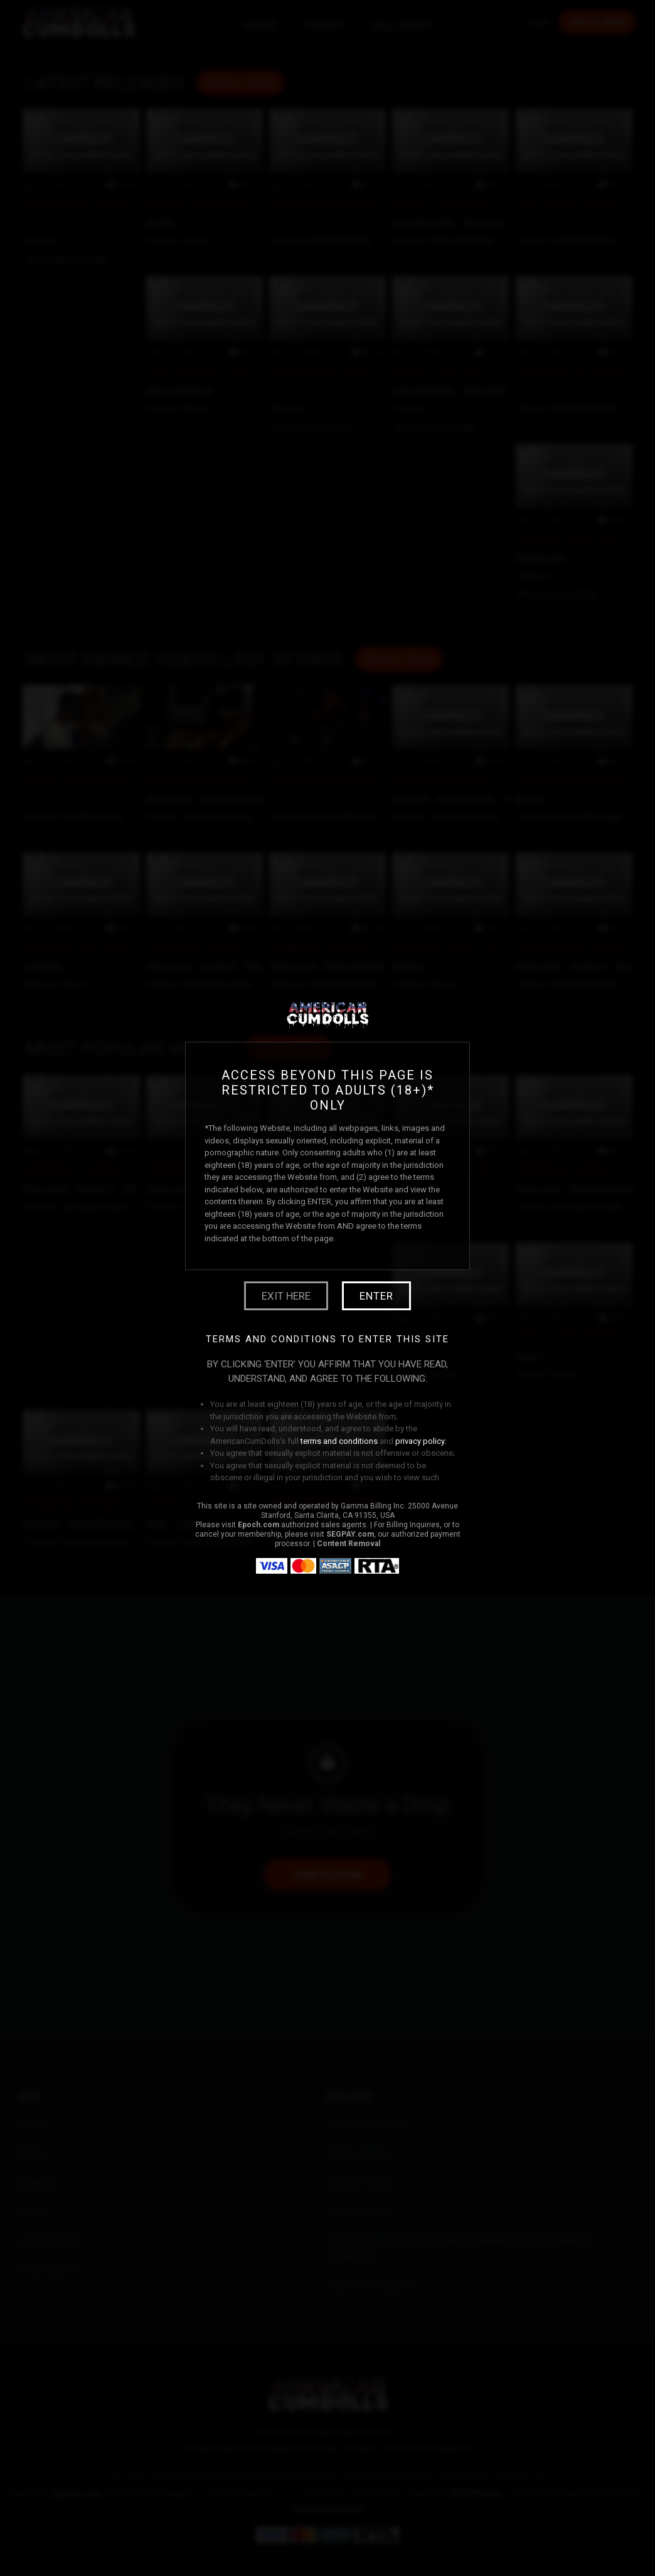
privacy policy (420, 1441)
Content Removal (348, 1543)
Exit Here (286, 1296)
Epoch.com (258, 1524)
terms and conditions (339, 1441)
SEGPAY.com (350, 1534)
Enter (376, 1296)
